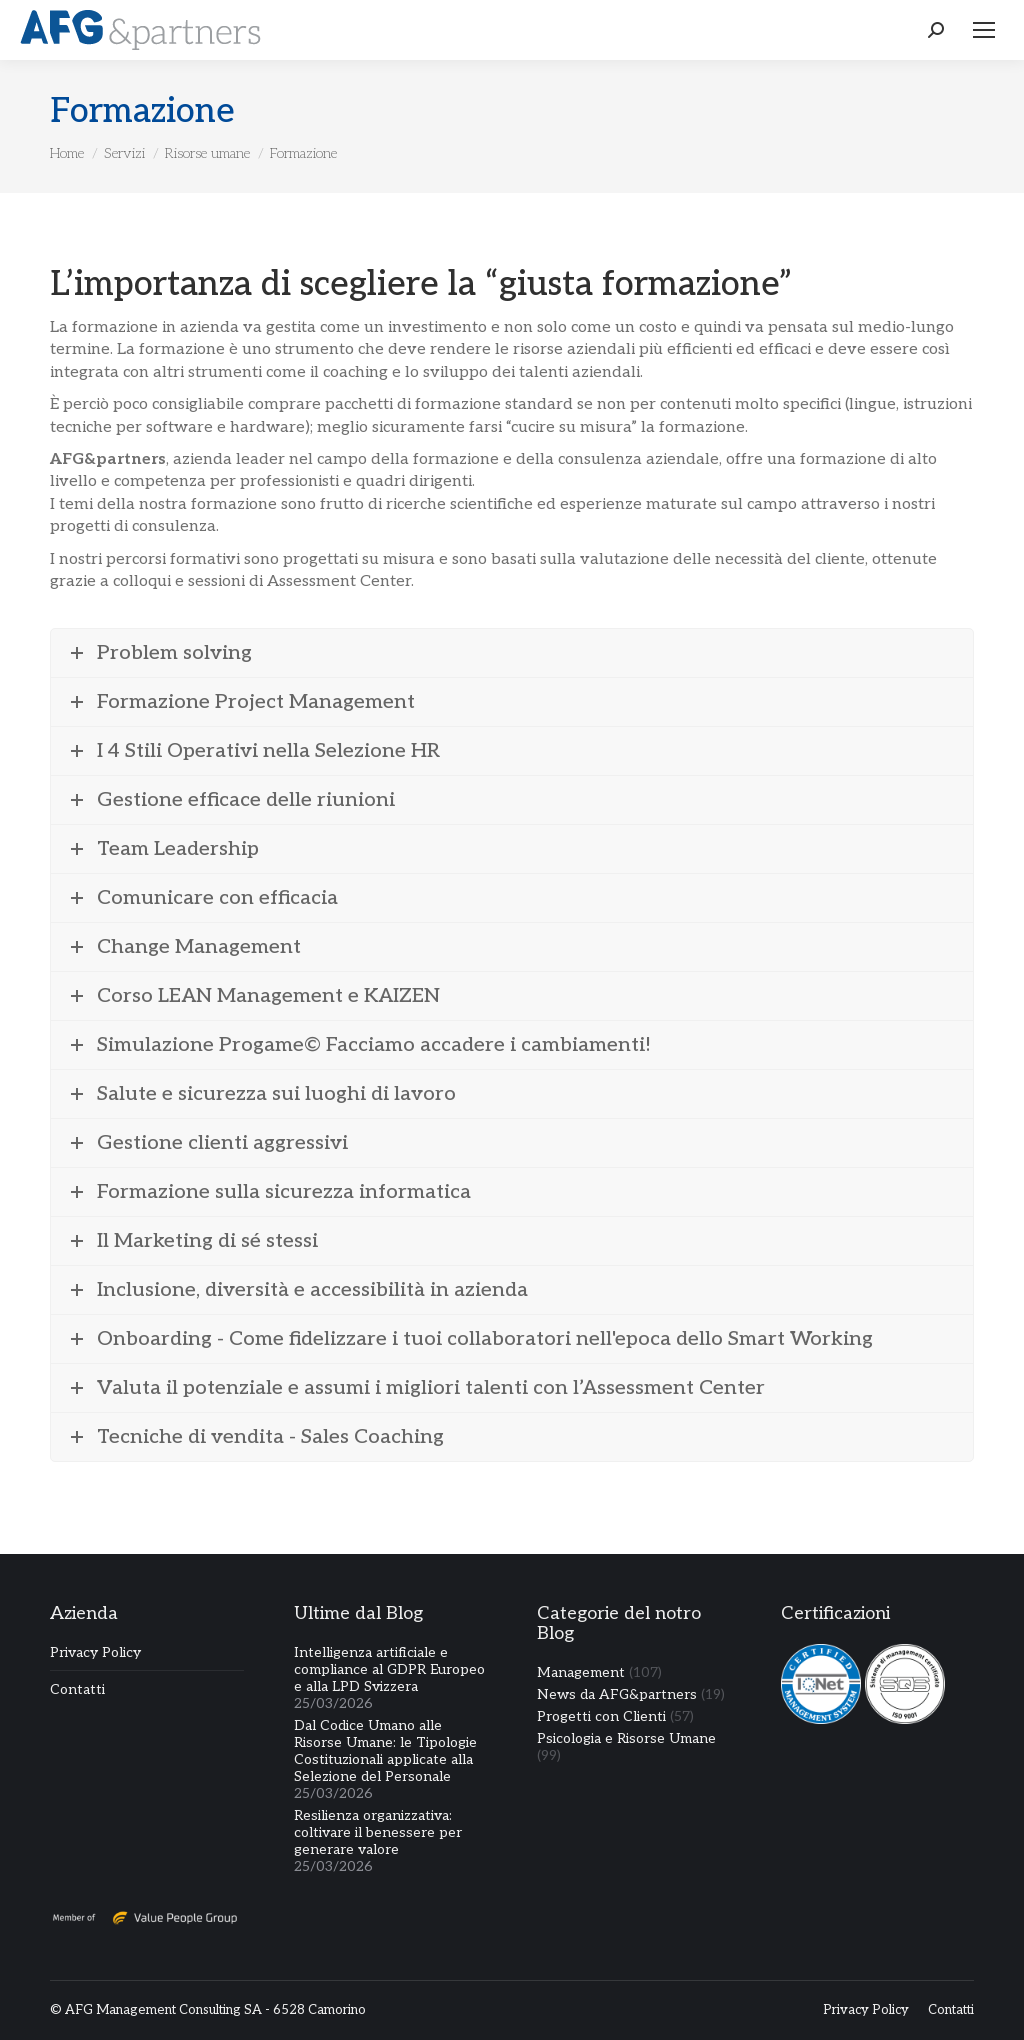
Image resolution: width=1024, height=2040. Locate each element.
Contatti (77, 1689)
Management (581, 1672)
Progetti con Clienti (601, 1716)
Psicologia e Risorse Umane (626, 1738)
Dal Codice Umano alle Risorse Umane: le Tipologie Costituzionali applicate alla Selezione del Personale (385, 1751)
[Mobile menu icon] (984, 30)
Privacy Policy (95, 1652)
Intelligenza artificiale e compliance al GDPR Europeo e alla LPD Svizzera (389, 1669)
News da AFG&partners (617, 1694)
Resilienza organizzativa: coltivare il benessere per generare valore (378, 1832)
